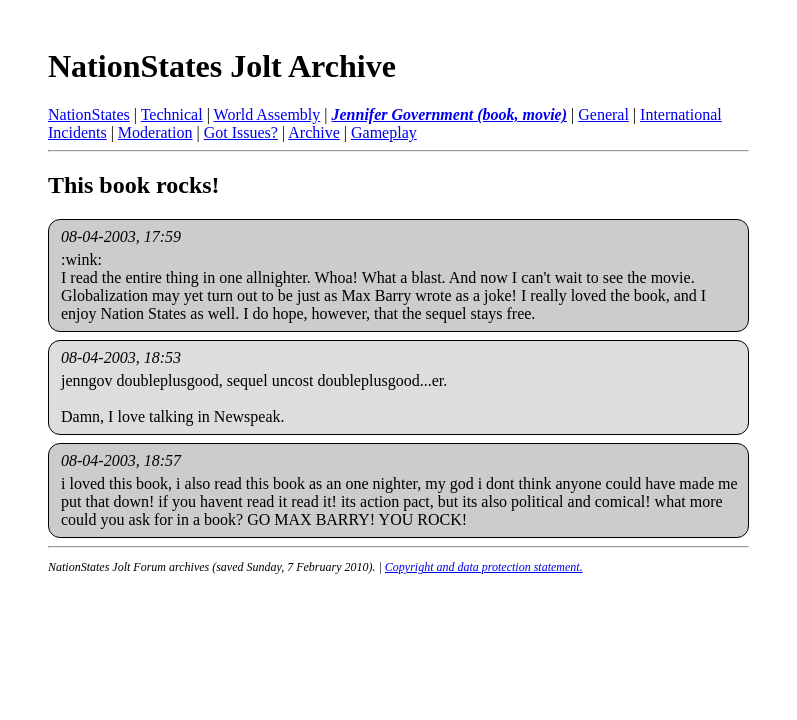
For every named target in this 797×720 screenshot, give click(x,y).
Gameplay (384, 132)
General (603, 114)
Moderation (155, 132)
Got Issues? (241, 132)
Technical (172, 114)
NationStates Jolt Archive (222, 66)
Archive (314, 132)
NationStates (89, 114)
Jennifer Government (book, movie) (449, 114)
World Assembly (267, 114)
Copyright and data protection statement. (484, 567)
